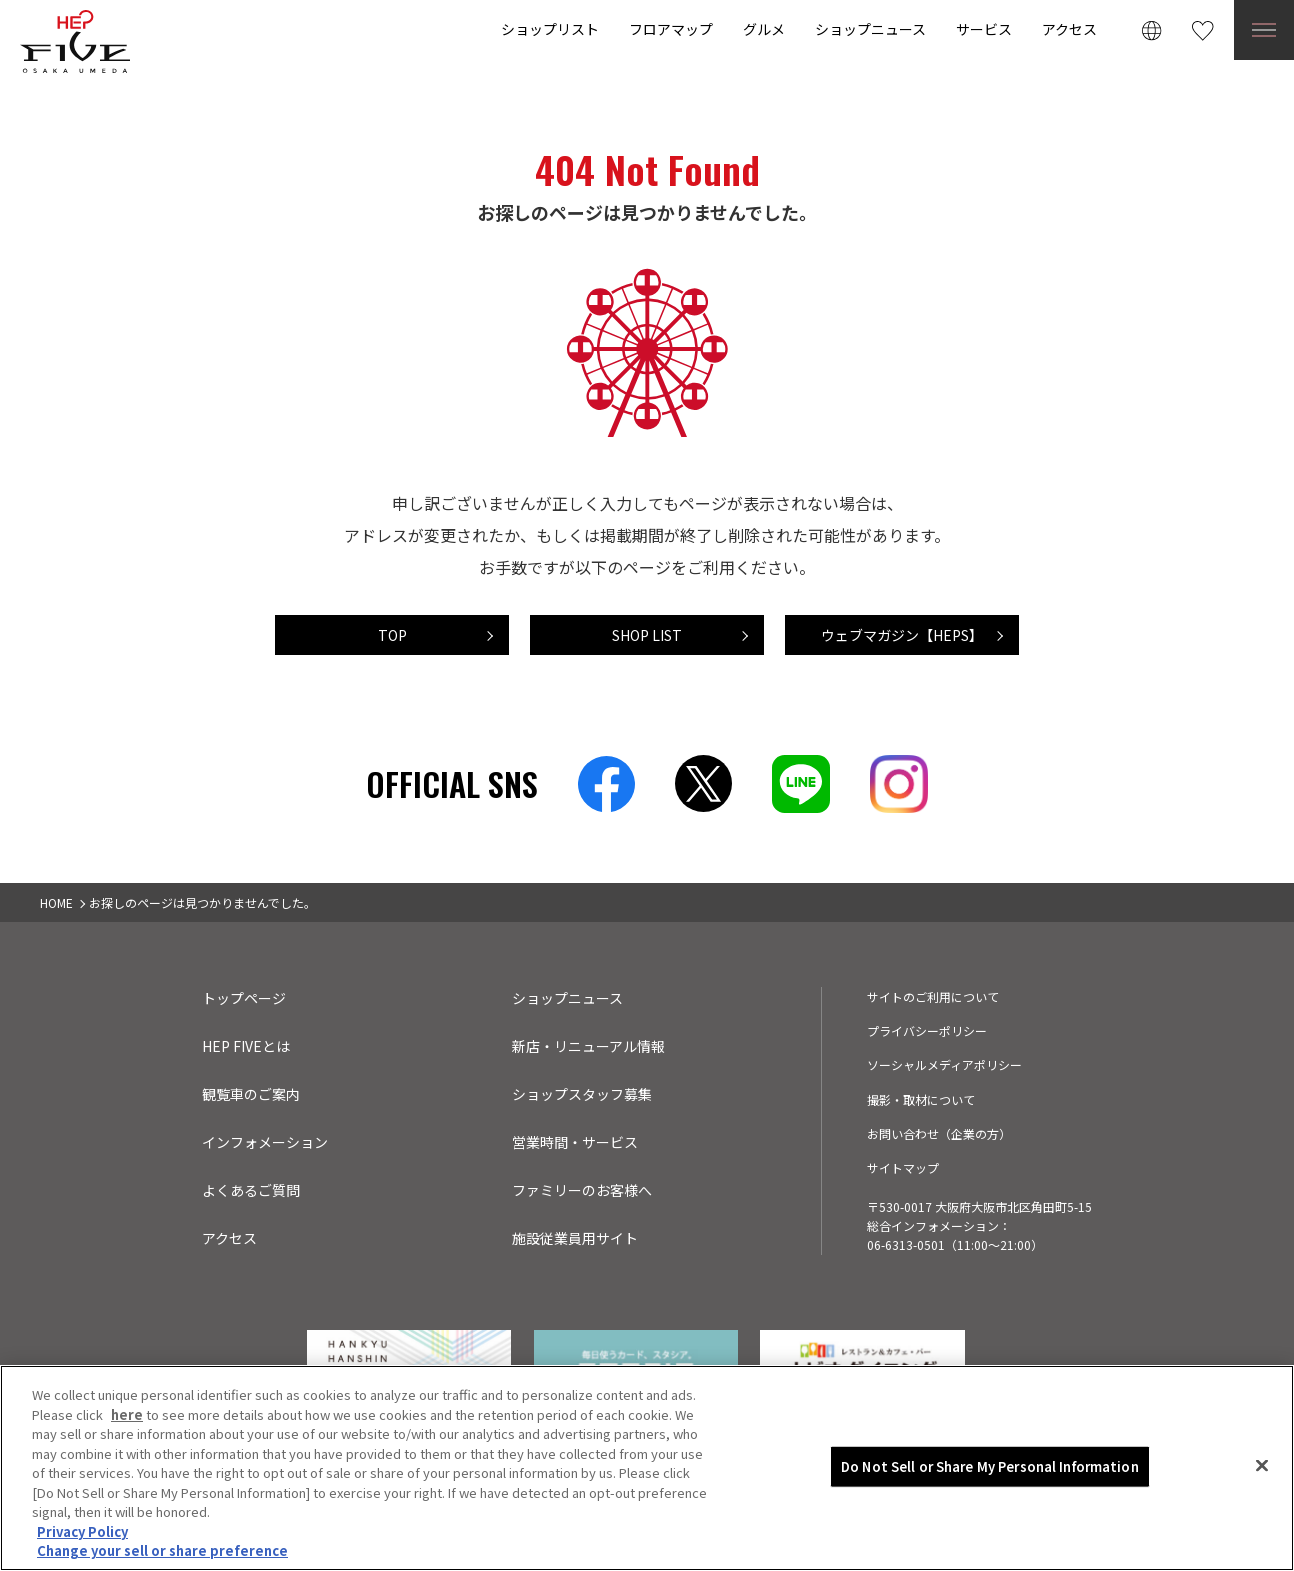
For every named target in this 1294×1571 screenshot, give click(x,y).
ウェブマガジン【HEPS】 (902, 635)
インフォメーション (265, 1142)
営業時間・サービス (575, 1142)
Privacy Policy (82, 1531)
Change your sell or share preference (162, 1550)
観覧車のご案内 (251, 1094)
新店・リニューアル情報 (588, 1046)
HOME (56, 902)
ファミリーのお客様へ (582, 1190)
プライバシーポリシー (927, 1030)
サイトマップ (903, 1167)
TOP (392, 635)
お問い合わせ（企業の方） (939, 1133)
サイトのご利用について (933, 996)
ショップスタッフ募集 (582, 1094)
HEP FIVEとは (246, 1046)
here (127, 1414)
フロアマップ (671, 29)
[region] (647, 1468)
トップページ (244, 998)
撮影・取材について (921, 1099)
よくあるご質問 (251, 1190)
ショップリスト (550, 29)
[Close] (1262, 1466)
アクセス (1069, 29)
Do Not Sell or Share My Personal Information (990, 1466)
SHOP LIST (647, 635)
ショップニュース (870, 29)
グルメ (764, 29)
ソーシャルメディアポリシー (944, 1064)
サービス (984, 29)
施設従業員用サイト (575, 1238)
